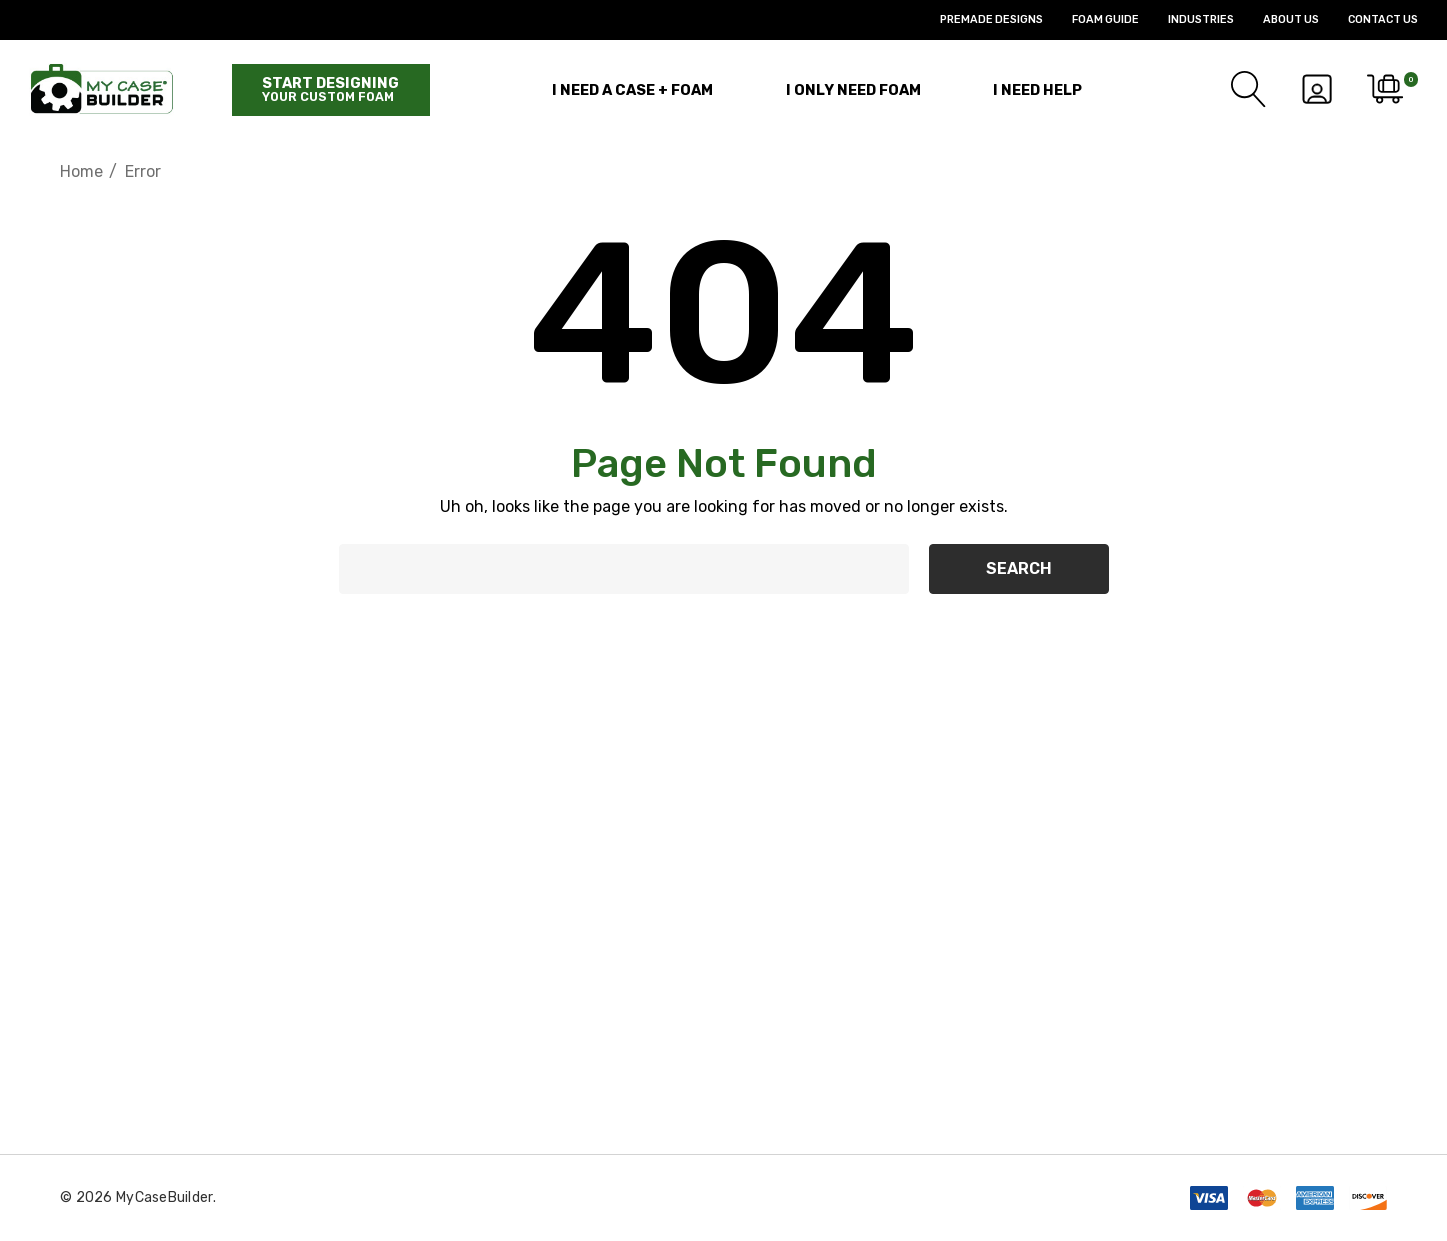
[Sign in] (1316, 89)
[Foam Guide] (1091, 20)
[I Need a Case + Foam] (632, 89)
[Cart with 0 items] (1384, 89)
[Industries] (1186, 20)
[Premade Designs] (977, 20)
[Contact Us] (1368, 20)
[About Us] (1276, 20)
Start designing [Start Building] (330, 88)
